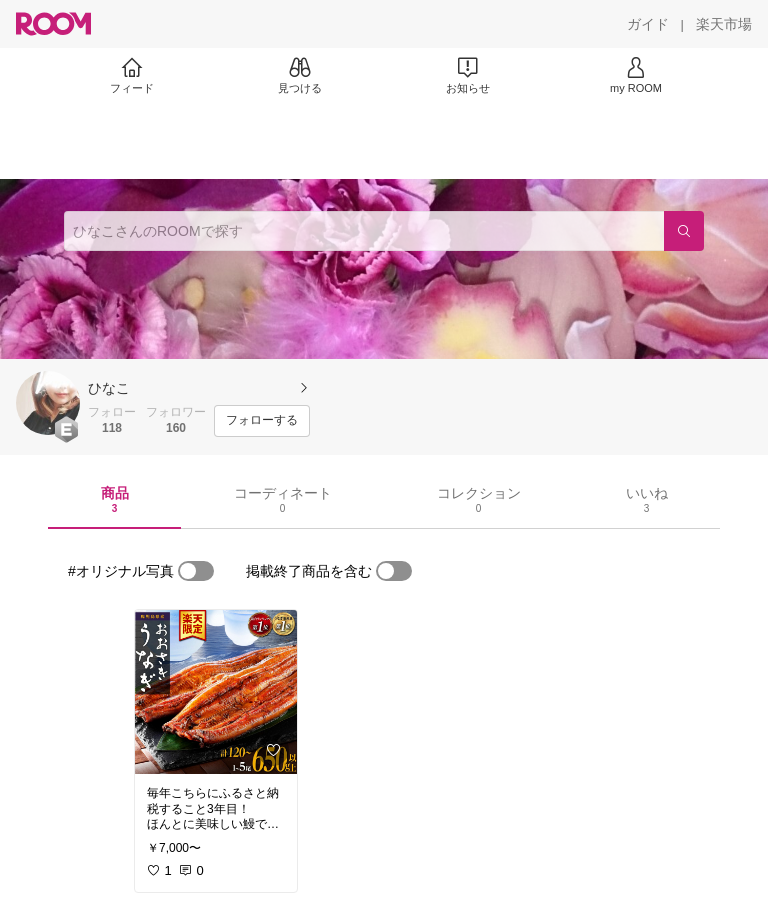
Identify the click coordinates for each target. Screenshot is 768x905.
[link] (216, 692)
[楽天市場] (724, 24)
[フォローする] (262, 421)
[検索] (684, 231)
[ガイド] (648, 24)
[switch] (196, 571)
